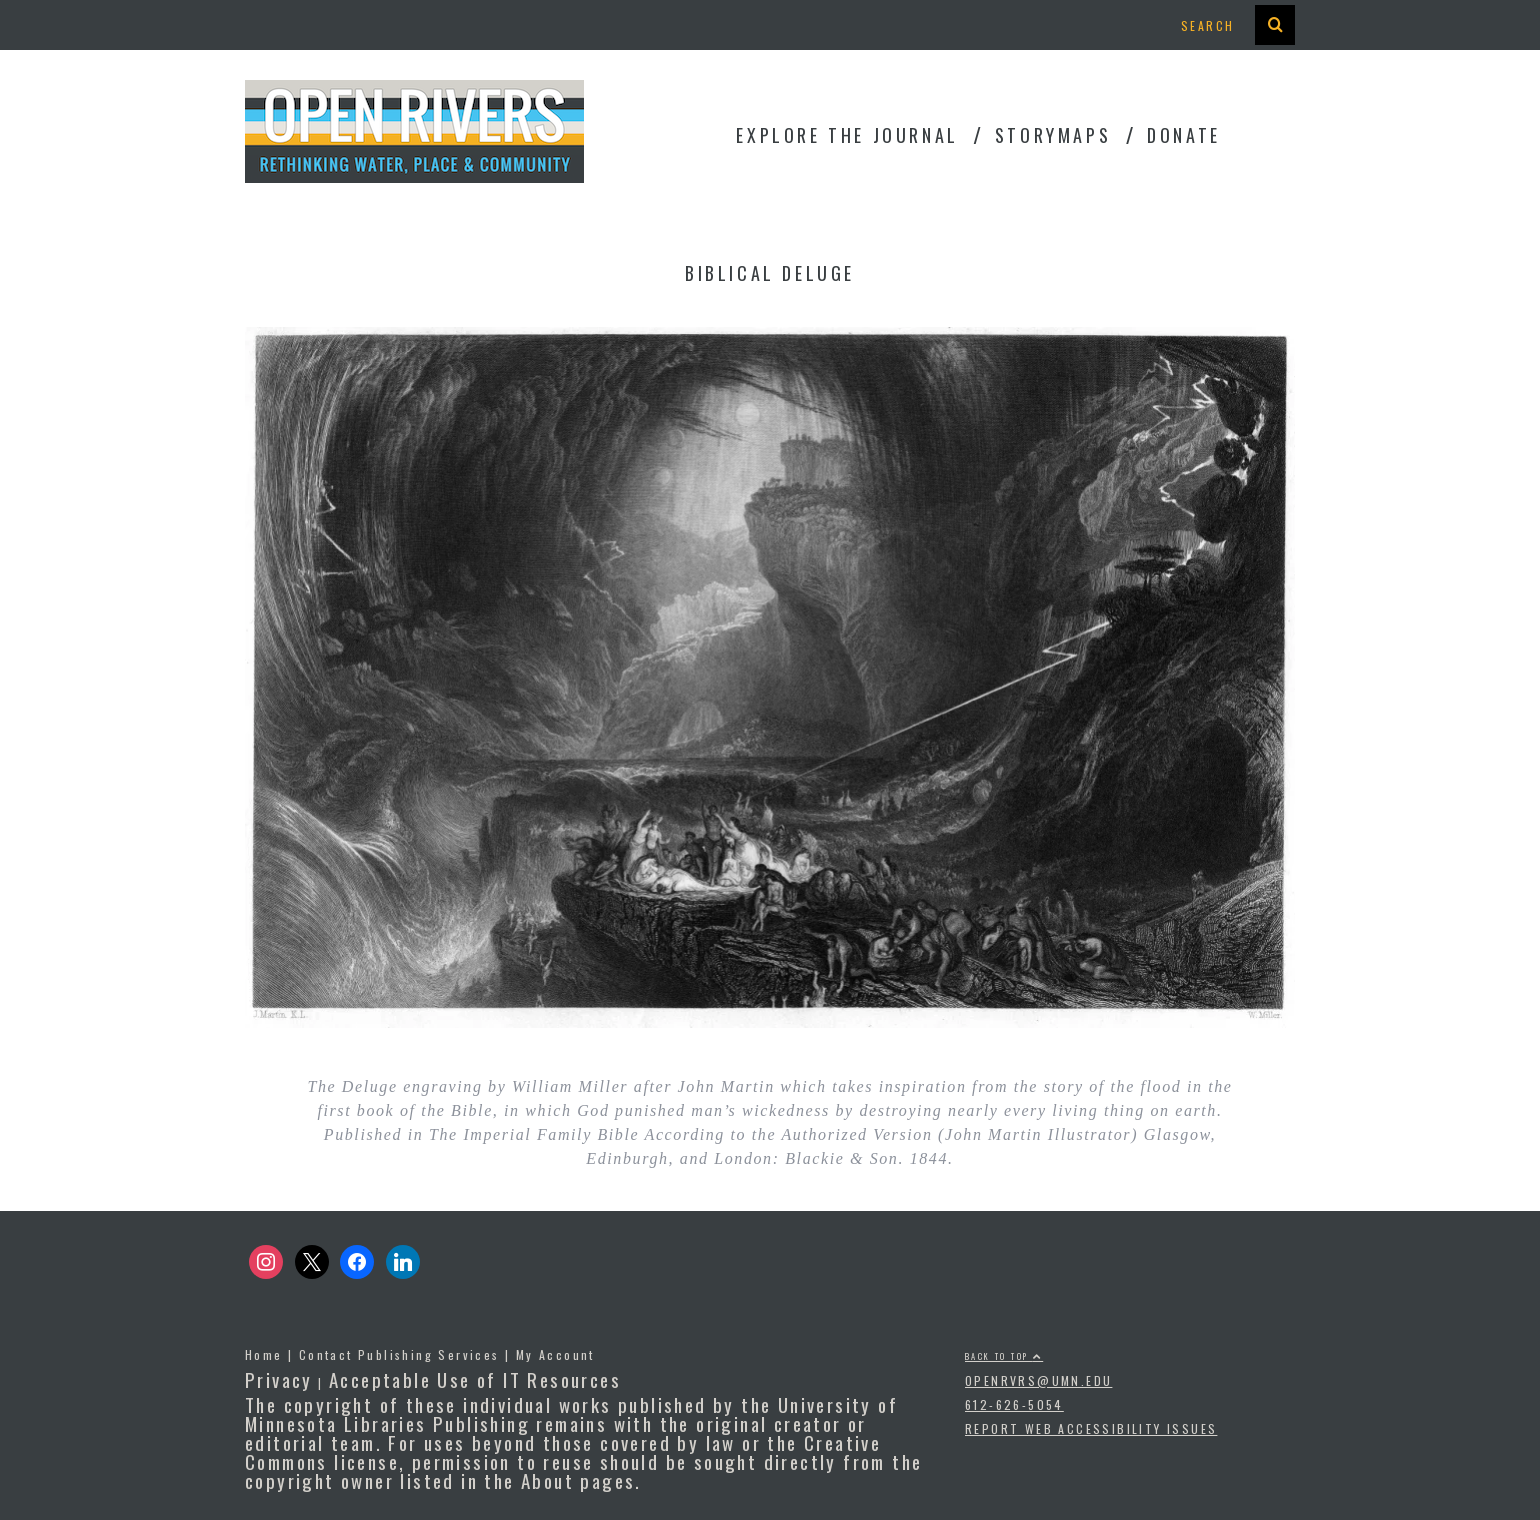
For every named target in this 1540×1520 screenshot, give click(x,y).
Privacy (279, 1379)
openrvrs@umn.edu (1038, 1380)
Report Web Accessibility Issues (1091, 1428)
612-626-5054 (1014, 1404)
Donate (1184, 135)
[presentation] (1275, 25)
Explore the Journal (847, 135)
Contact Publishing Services (399, 1354)
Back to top (1004, 1356)
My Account (555, 1354)
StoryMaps (1053, 135)
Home (264, 1354)
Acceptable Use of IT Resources (475, 1379)
